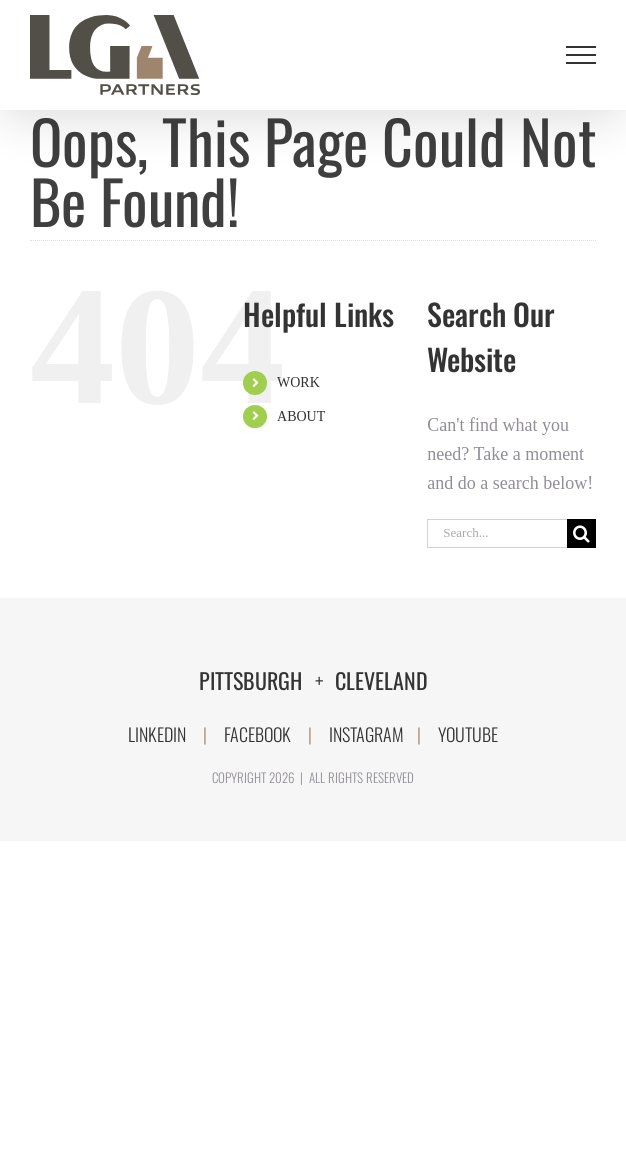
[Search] (581, 533)
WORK (298, 382)
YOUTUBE (468, 734)
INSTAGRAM (366, 734)
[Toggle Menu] (581, 55)
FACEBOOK (257, 734)
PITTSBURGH (253, 680)
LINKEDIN (157, 734)
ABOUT (301, 416)
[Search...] (497, 533)
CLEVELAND (381, 680)
